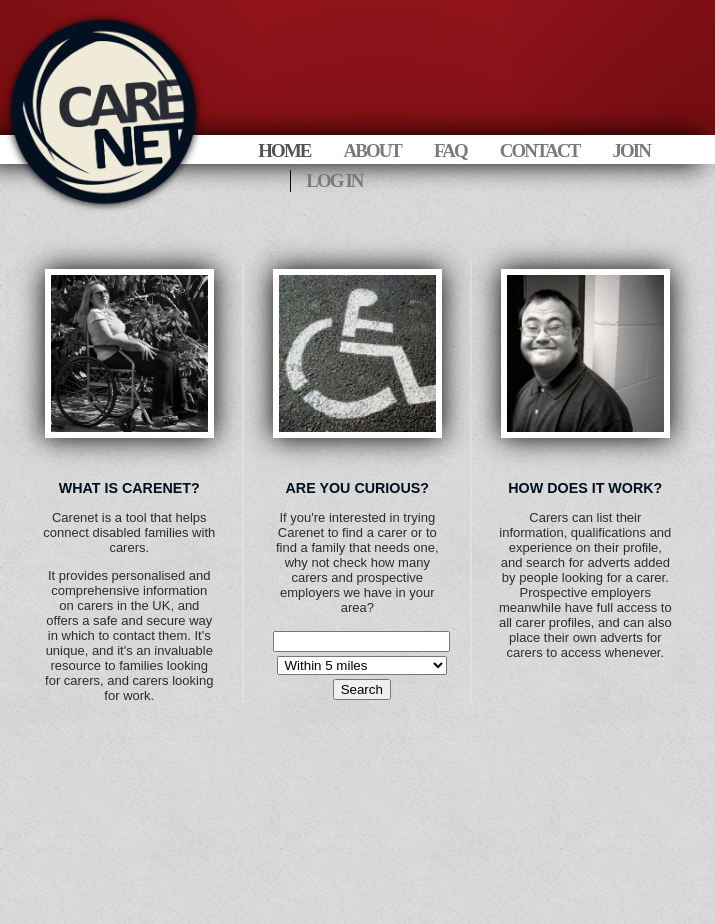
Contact (540, 150)
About (372, 150)
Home (284, 150)
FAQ (450, 150)
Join (630, 150)
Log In (334, 180)
